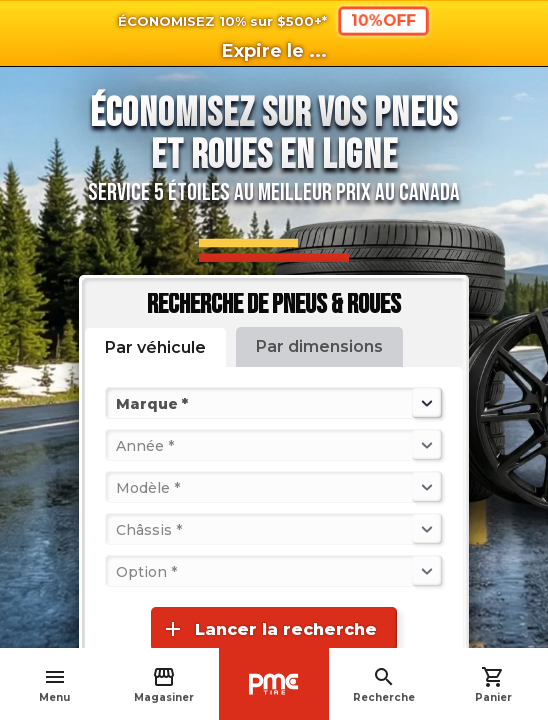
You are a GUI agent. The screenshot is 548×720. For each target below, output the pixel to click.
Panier (493, 684)
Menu (54, 684)
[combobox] (118, 403)
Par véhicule (155, 347)
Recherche (384, 684)
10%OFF (383, 20)
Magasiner (164, 684)
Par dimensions (319, 346)
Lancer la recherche (269, 629)
